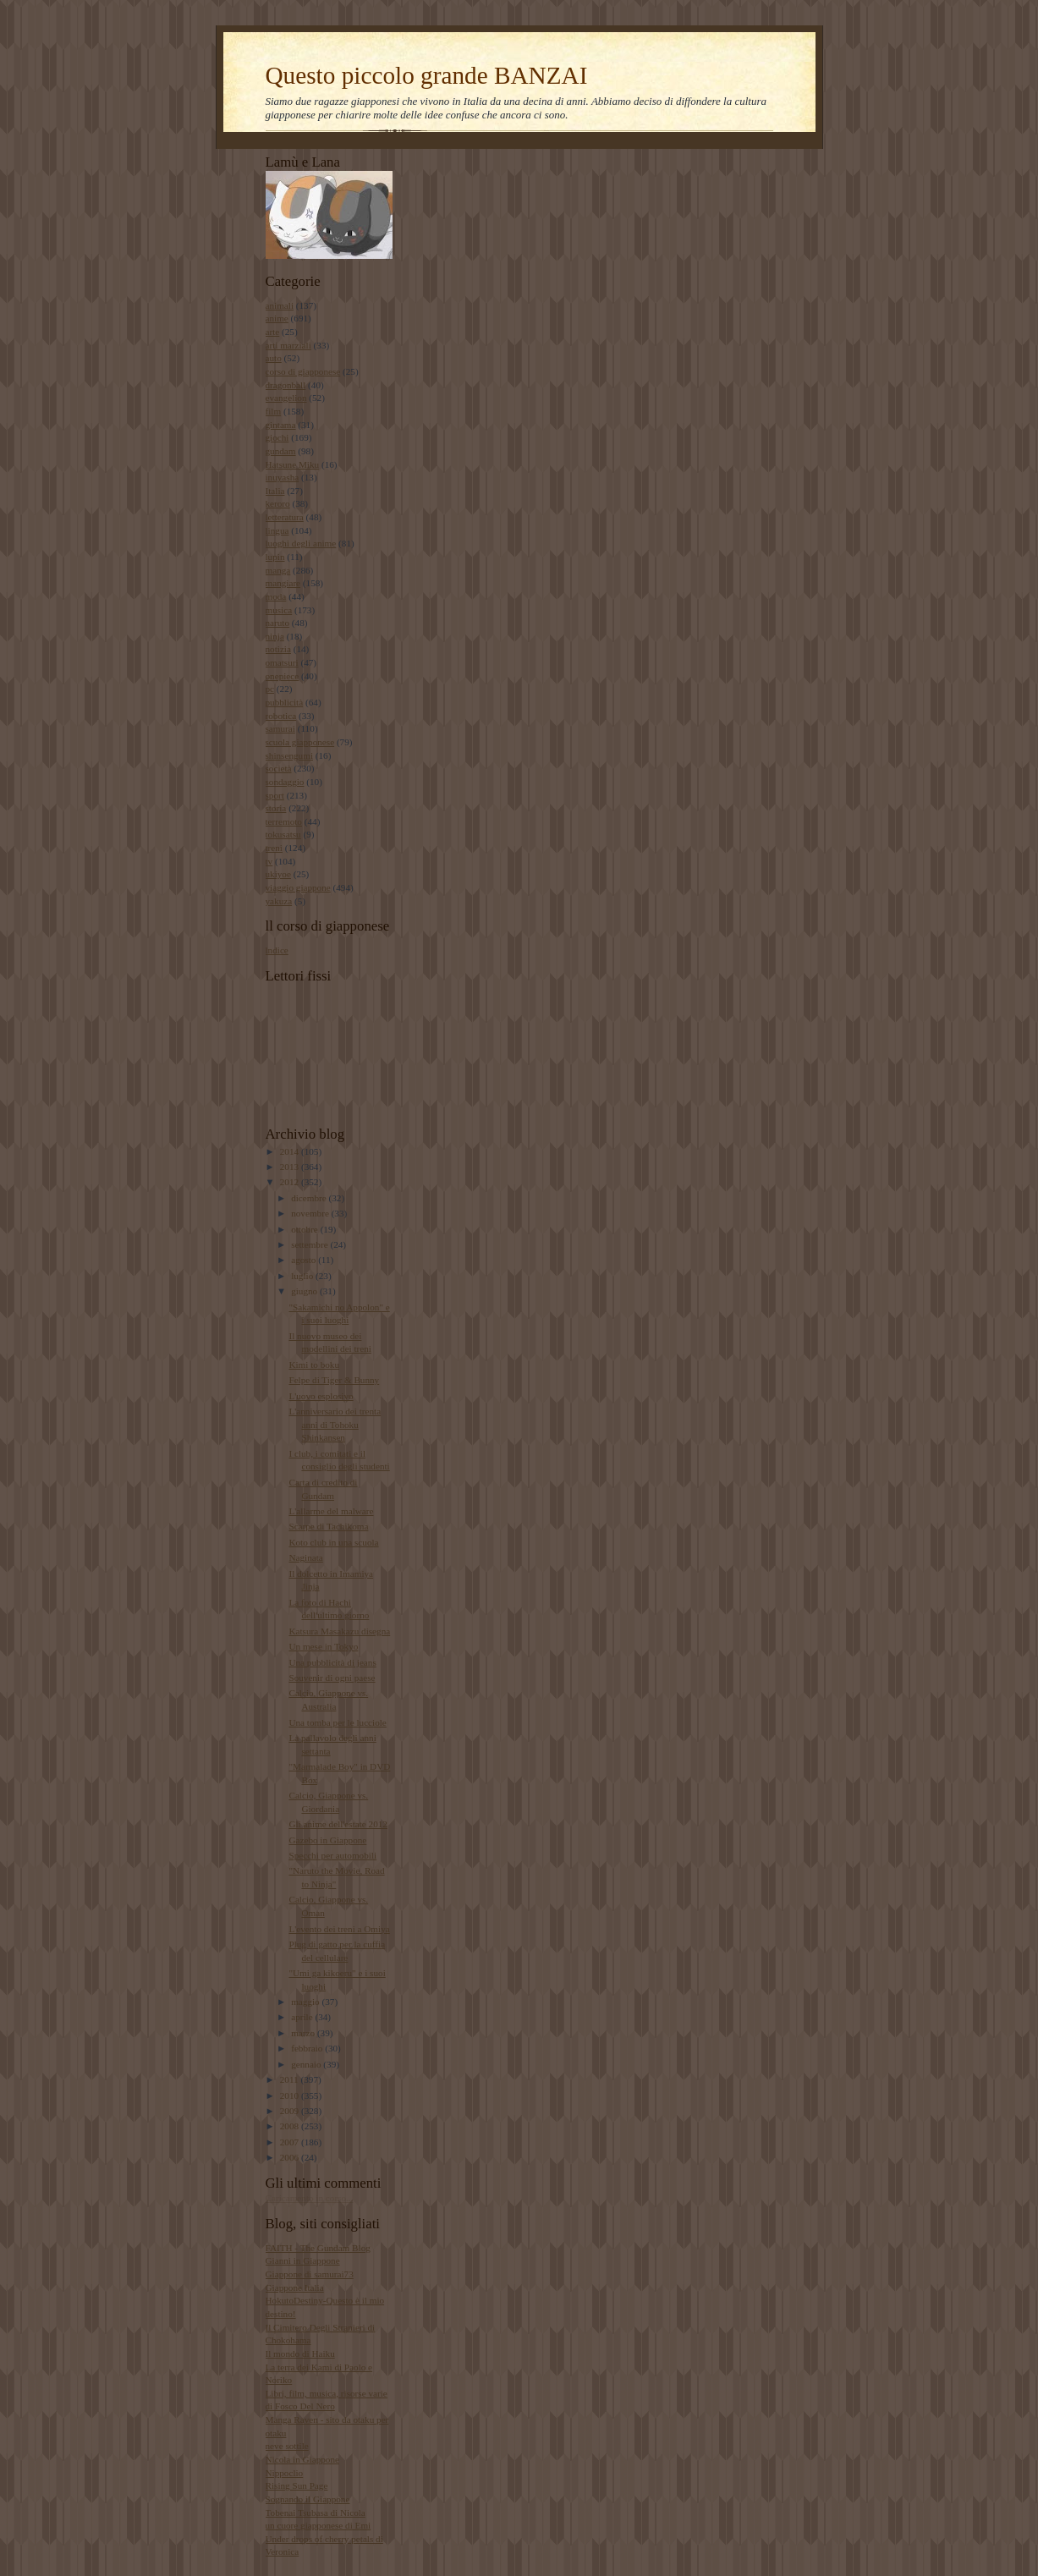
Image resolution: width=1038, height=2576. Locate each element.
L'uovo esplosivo (320, 1396)
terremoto (284, 821)
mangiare (283, 583)
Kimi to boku (313, 1364)
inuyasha (282, 477)
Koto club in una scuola (333, 1542)
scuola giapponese (300, 742)
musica (279, 610)
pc (270, 689)
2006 (290, 2157)
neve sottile (287, 2446)
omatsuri (282, 662)
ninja (275, 636)
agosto (304, 1260)
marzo (304, 2033)
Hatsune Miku (293, 464)
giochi (277, 437)
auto (274, 358)
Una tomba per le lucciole (337, 1722)
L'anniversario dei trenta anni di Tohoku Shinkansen (334, 1424)
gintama (281, 425)
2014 (290, 1151)
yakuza (279, 901)
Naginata (305, 1557)
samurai (280, 728)
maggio (306, 2002)
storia (276, 808)
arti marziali (288, 345)
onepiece (282, 676)
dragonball (286, 385)
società (279, 768)
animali (280, 305)
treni (274, 848)
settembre (310, 1244)
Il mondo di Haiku (300, 2353)
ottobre (305, 1229)
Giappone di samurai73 (310, 2274)
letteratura (285, 517)
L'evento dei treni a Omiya (338, 1929)
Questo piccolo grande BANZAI (427, 75)
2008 (290, 2126)
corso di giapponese (303, 371)
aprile (303, 2017)
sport (275, 795)
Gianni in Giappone (303, 2260)
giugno (305, 1291)
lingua (277, 530)
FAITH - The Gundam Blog (318, 2248)
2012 (290, 1182)
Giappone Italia (295, 2287)
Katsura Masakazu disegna (339, 1631)
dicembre (309, 1198)
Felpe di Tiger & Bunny (333, 1380)
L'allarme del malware (330, 1511)
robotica (281, 716)
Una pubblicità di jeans (332, 1662)
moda (276, 596)
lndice (277, 950)
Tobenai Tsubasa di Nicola (315, 2512)
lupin (275, 557)
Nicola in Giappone (303, 2459)
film (274, 411)
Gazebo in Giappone (327, 1840)
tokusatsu (283, 834)
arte (273, 332)
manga (278, 570)
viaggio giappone (298, 887)
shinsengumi (289, 755)
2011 (290, 2079)
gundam (281, 451)
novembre (311, 1213)
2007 (290, 2142)
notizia (278, 649)
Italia (275, 491)
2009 (290, 2111)
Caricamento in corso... (310, 2198)
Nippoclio (285, 2473)
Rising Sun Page (297, 2485)
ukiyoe (278, 874)
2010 (290, 2095)
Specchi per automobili (332, 1855)
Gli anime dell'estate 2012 (337, 1824)
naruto (278, 623)
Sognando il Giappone (308, 2499)
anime (277, 318)
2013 (290, 1167)
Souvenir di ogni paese (331, 1677)
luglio (303, 1276)
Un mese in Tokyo (323, 1646)
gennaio (307, 2064)
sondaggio (285, 782)
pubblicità (285, 702)
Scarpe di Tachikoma (328, 1526)
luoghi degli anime (301, 543)
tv (269, 861)
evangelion (286, 398)
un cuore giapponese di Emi (318, 2525)
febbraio (308, 2048)
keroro (278, 503)
